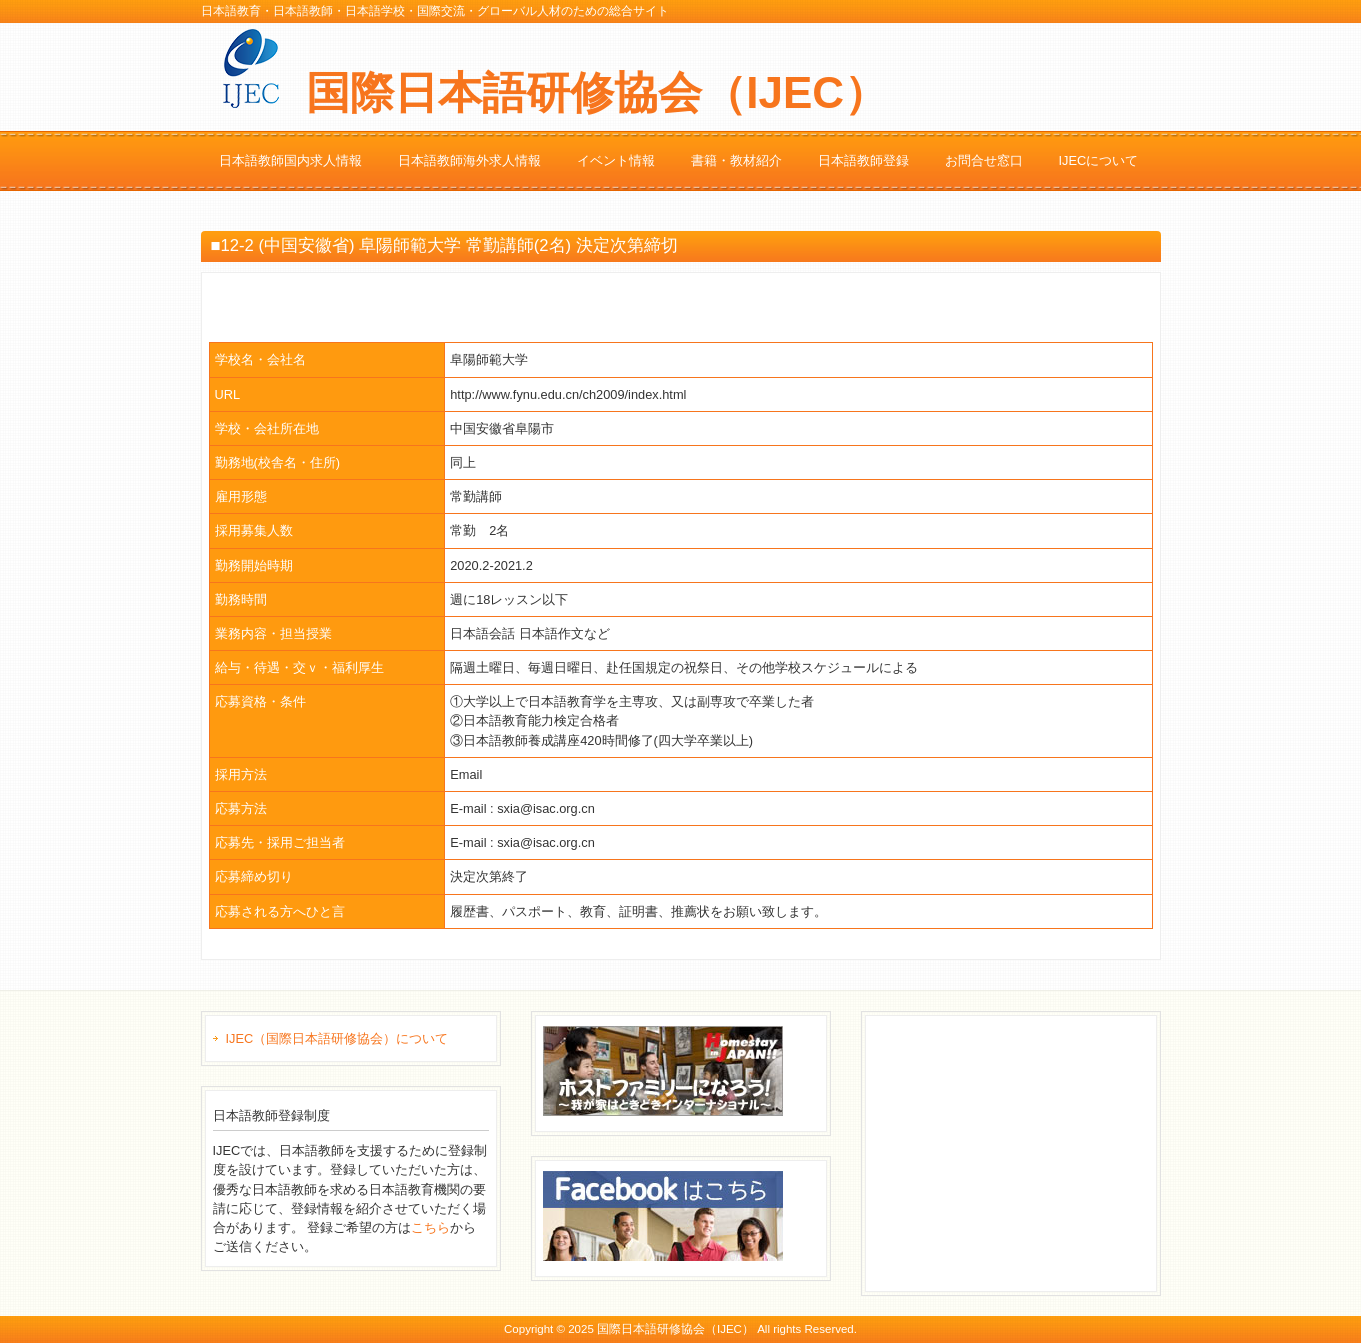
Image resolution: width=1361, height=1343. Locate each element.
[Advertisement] (1023, 1151)
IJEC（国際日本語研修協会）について (337, 1038)
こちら (430, 1227)
